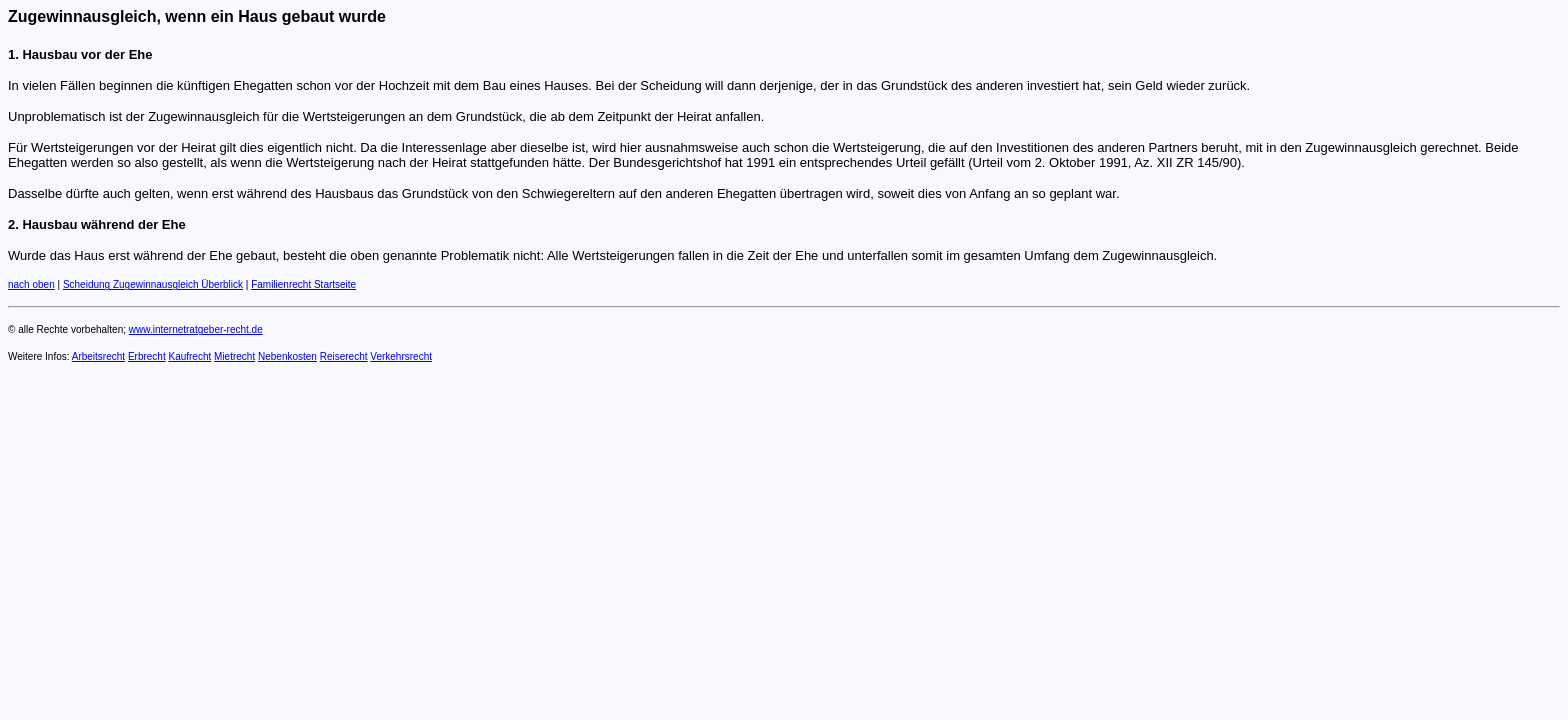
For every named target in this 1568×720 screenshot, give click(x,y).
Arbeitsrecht (98, 356)
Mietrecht (234, 356)
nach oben (31, 284)
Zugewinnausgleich (82, 16)
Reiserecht (344, 356)
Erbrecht (147, 356)
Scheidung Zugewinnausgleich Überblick (153, 284)
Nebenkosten (287, 356)
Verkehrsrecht (401, 356)
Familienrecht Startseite (303, 284)
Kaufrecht (189, 356)
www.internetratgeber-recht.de (196, 329)
